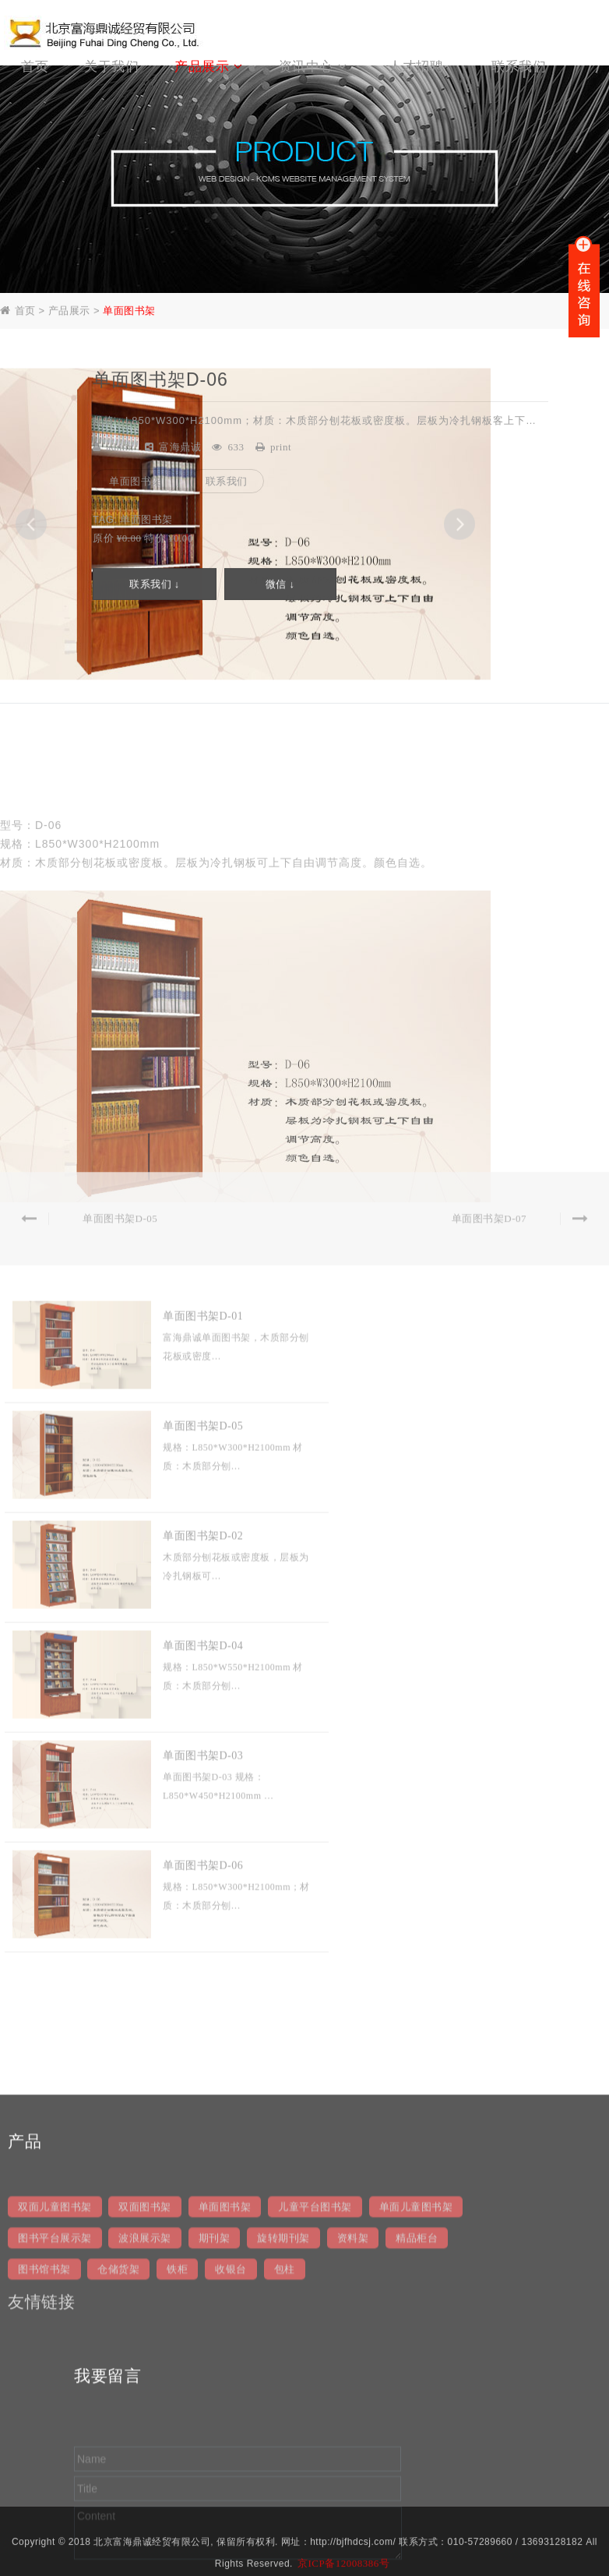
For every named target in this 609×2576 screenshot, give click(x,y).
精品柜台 (417, 2433)
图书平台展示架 (55, 2433)
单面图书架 (129, 312)
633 (236, 447)
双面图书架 (144, 2402)
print (280, 447)
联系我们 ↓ (154, 585)
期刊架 (215, 2433)
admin (120, 447)
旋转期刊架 (283, 2433)
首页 (25, 312)
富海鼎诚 (180, 447)
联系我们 (227, 482)
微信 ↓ (280, 585)
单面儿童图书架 (416, 2402)
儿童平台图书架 (315, 2402)
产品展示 (69, 312)
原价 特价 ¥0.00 (143, 539)
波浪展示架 (144, 2433)
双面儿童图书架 (55, 2402)
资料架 (353, 2433)
